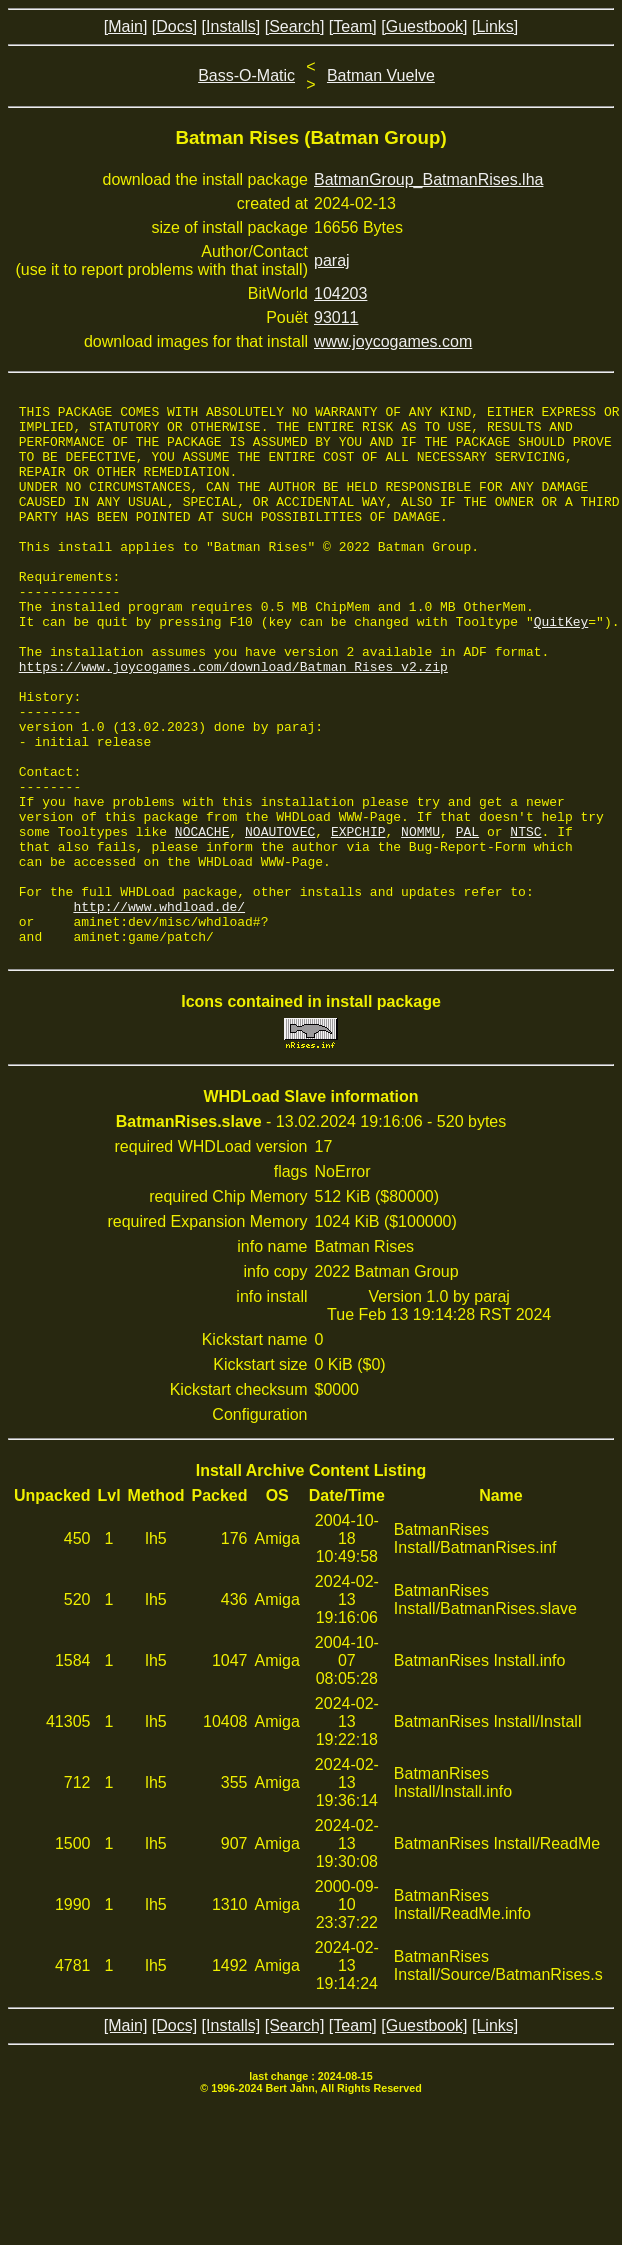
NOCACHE (202, 918)
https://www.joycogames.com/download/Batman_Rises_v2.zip (233, 720)
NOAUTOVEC (280, 918)
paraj (332, 260)
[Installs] (231, 26)
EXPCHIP (358, 918)
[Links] (495, 26)
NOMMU (420, 918)
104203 (340, 293)
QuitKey (561, 666)
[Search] (295, 26)
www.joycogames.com (393, 341)
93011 (336, 317)
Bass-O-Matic (246, 75)
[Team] (353, 26)
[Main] (126, 26)
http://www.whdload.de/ (159, 1008)
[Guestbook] (424, 26)
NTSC (525, 918)
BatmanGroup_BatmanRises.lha (428, 179)
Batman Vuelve (381, 75)
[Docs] (174, 26)
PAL (467, 918)
